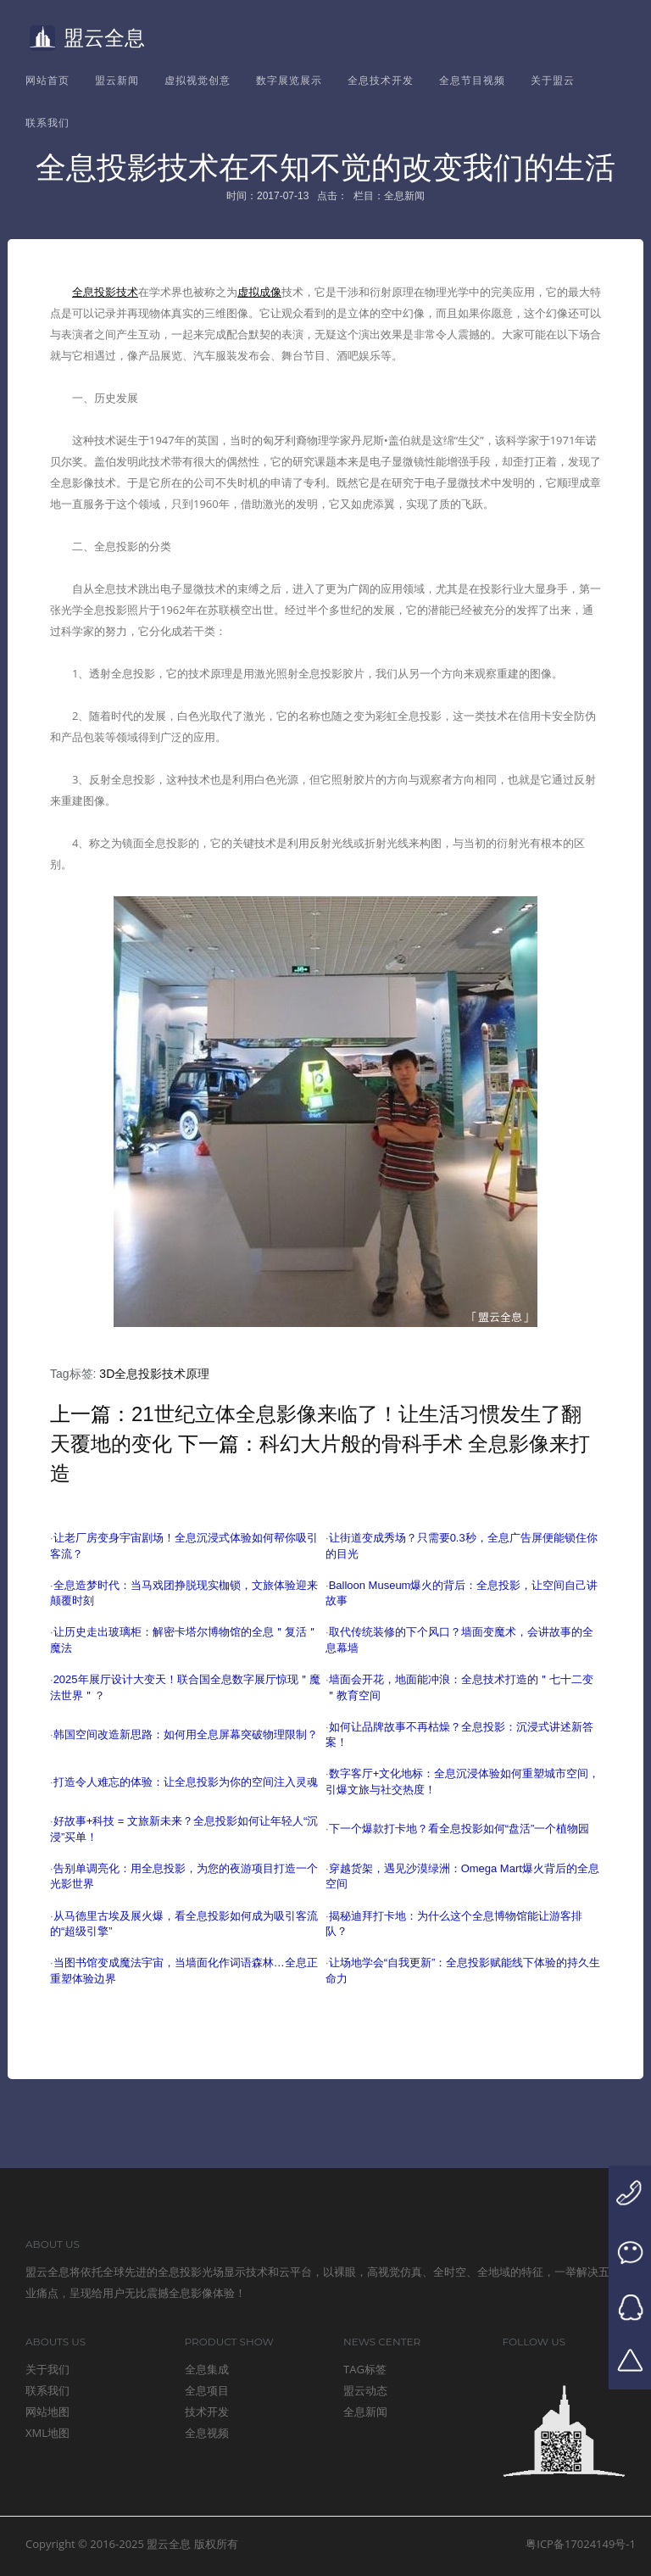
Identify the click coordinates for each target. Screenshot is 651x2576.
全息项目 (207, 2390)
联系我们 (47, 122)
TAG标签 (365, 2369)
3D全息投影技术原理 (154, 1373)
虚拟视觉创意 (197, 80)
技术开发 (207, 2411)
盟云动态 (365, 2390)
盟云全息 (87, 38)
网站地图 (47, 2411)
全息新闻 (365, 2411)
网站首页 (47, 80)
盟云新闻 (117, 80)
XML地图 (47, 2432)
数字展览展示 (289, 80)
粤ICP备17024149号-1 (581, 2543)
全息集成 (207, 2369)
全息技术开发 (381, 80)
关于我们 (47, 2369)
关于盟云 (553, 80)
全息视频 (207, 2432)
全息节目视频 (472, 80)
